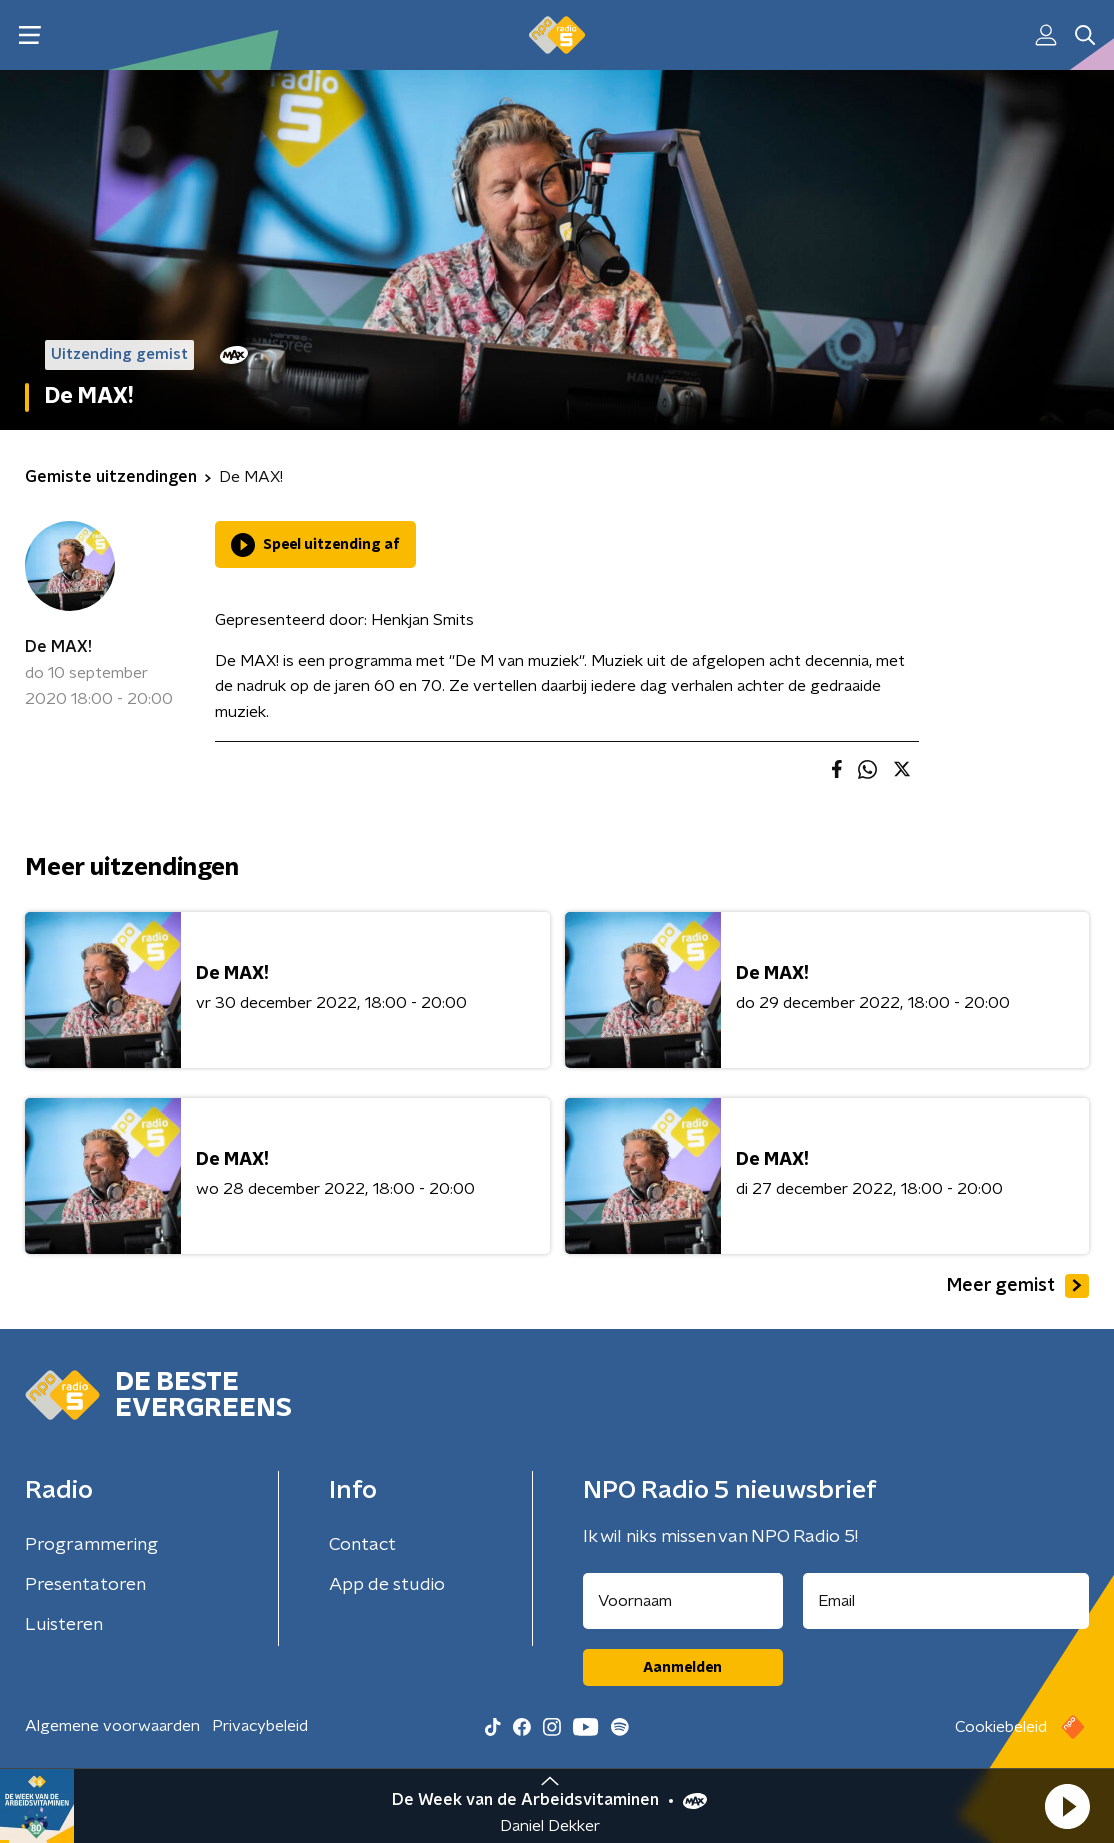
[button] (1067, 1806)
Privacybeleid (260, 1726)
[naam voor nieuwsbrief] (683, 1601)
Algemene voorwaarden (112, 1726)
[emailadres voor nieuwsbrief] (946, 1601)
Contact (362, 1545)
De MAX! (58, 647)
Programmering (91, 1545)
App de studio (387, 1585)
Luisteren (64, 1625)
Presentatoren (85, 1585)
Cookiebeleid (1001, 1727)
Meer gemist (1018, 1286)
